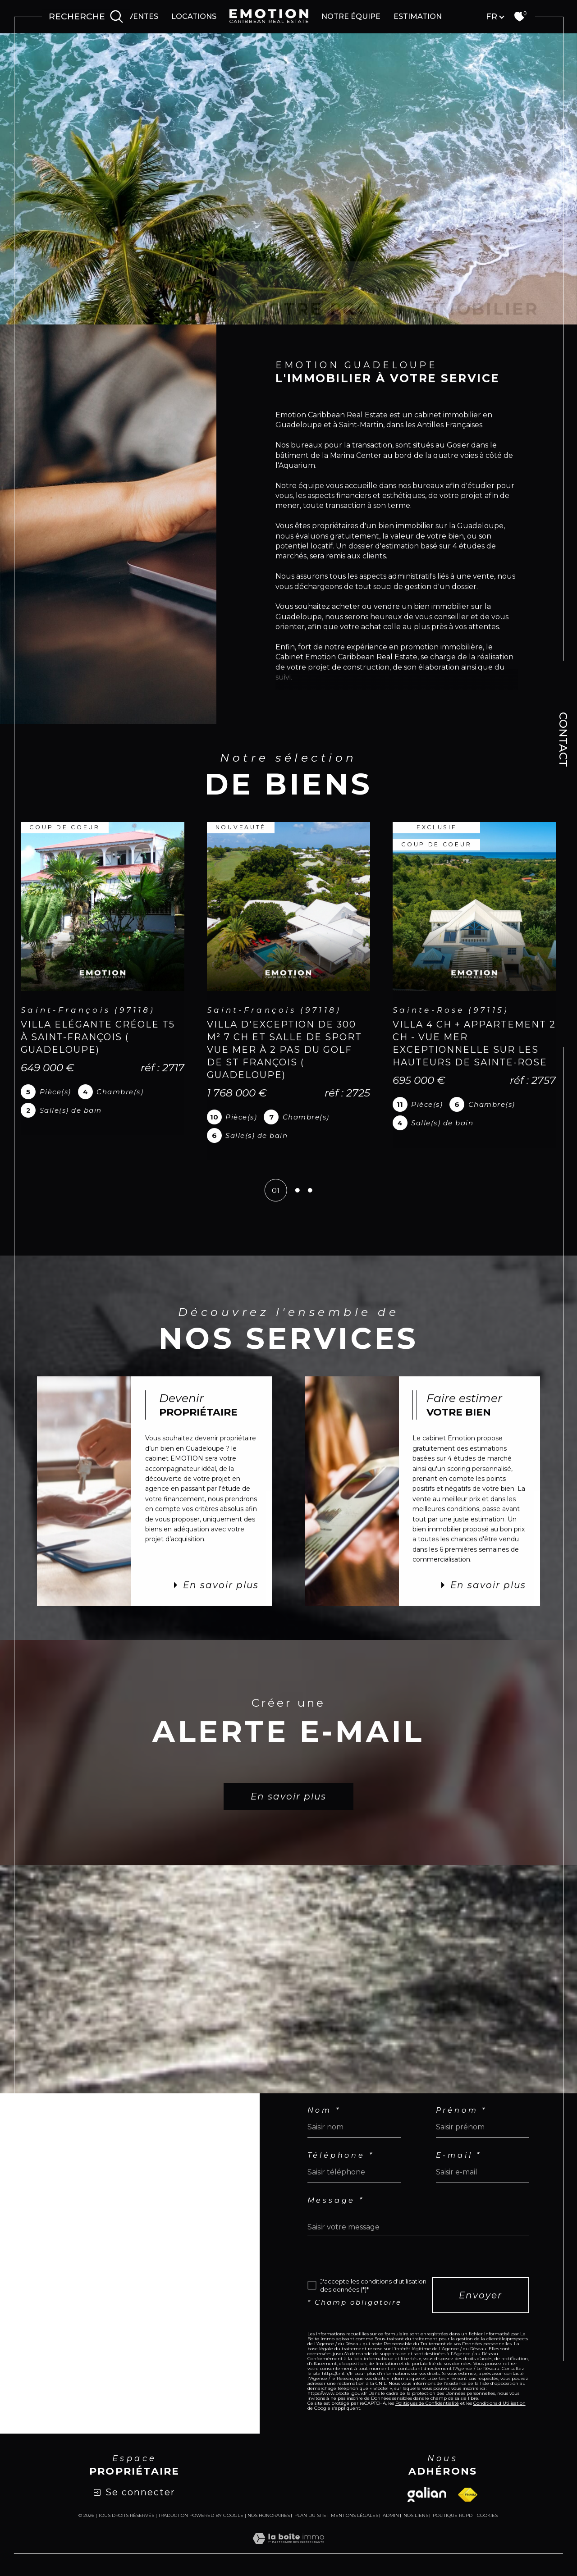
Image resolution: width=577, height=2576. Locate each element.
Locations (193, 16)
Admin (391, 2515)
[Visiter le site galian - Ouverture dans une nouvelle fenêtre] (427, 2494)
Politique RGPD (452, 2515)
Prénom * (461, 2110)
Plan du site (310, 2515)
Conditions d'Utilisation (499, 2403)
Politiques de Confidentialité (427, 2403)
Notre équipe (350, 16)
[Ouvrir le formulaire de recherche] (86, 16)
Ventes (143, 16)
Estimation (418, 16)
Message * (335, 2200)
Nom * (324, 2110)
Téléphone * (340, 2155)
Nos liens (415, 2515)
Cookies (487, 2515)
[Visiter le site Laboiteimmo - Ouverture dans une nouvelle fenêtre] (288, 2548)
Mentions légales (354, 2515)
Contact (563, 739)
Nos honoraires (268, 2515)
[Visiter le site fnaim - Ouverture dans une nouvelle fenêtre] (467, 2495)
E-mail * (458, 2155)
